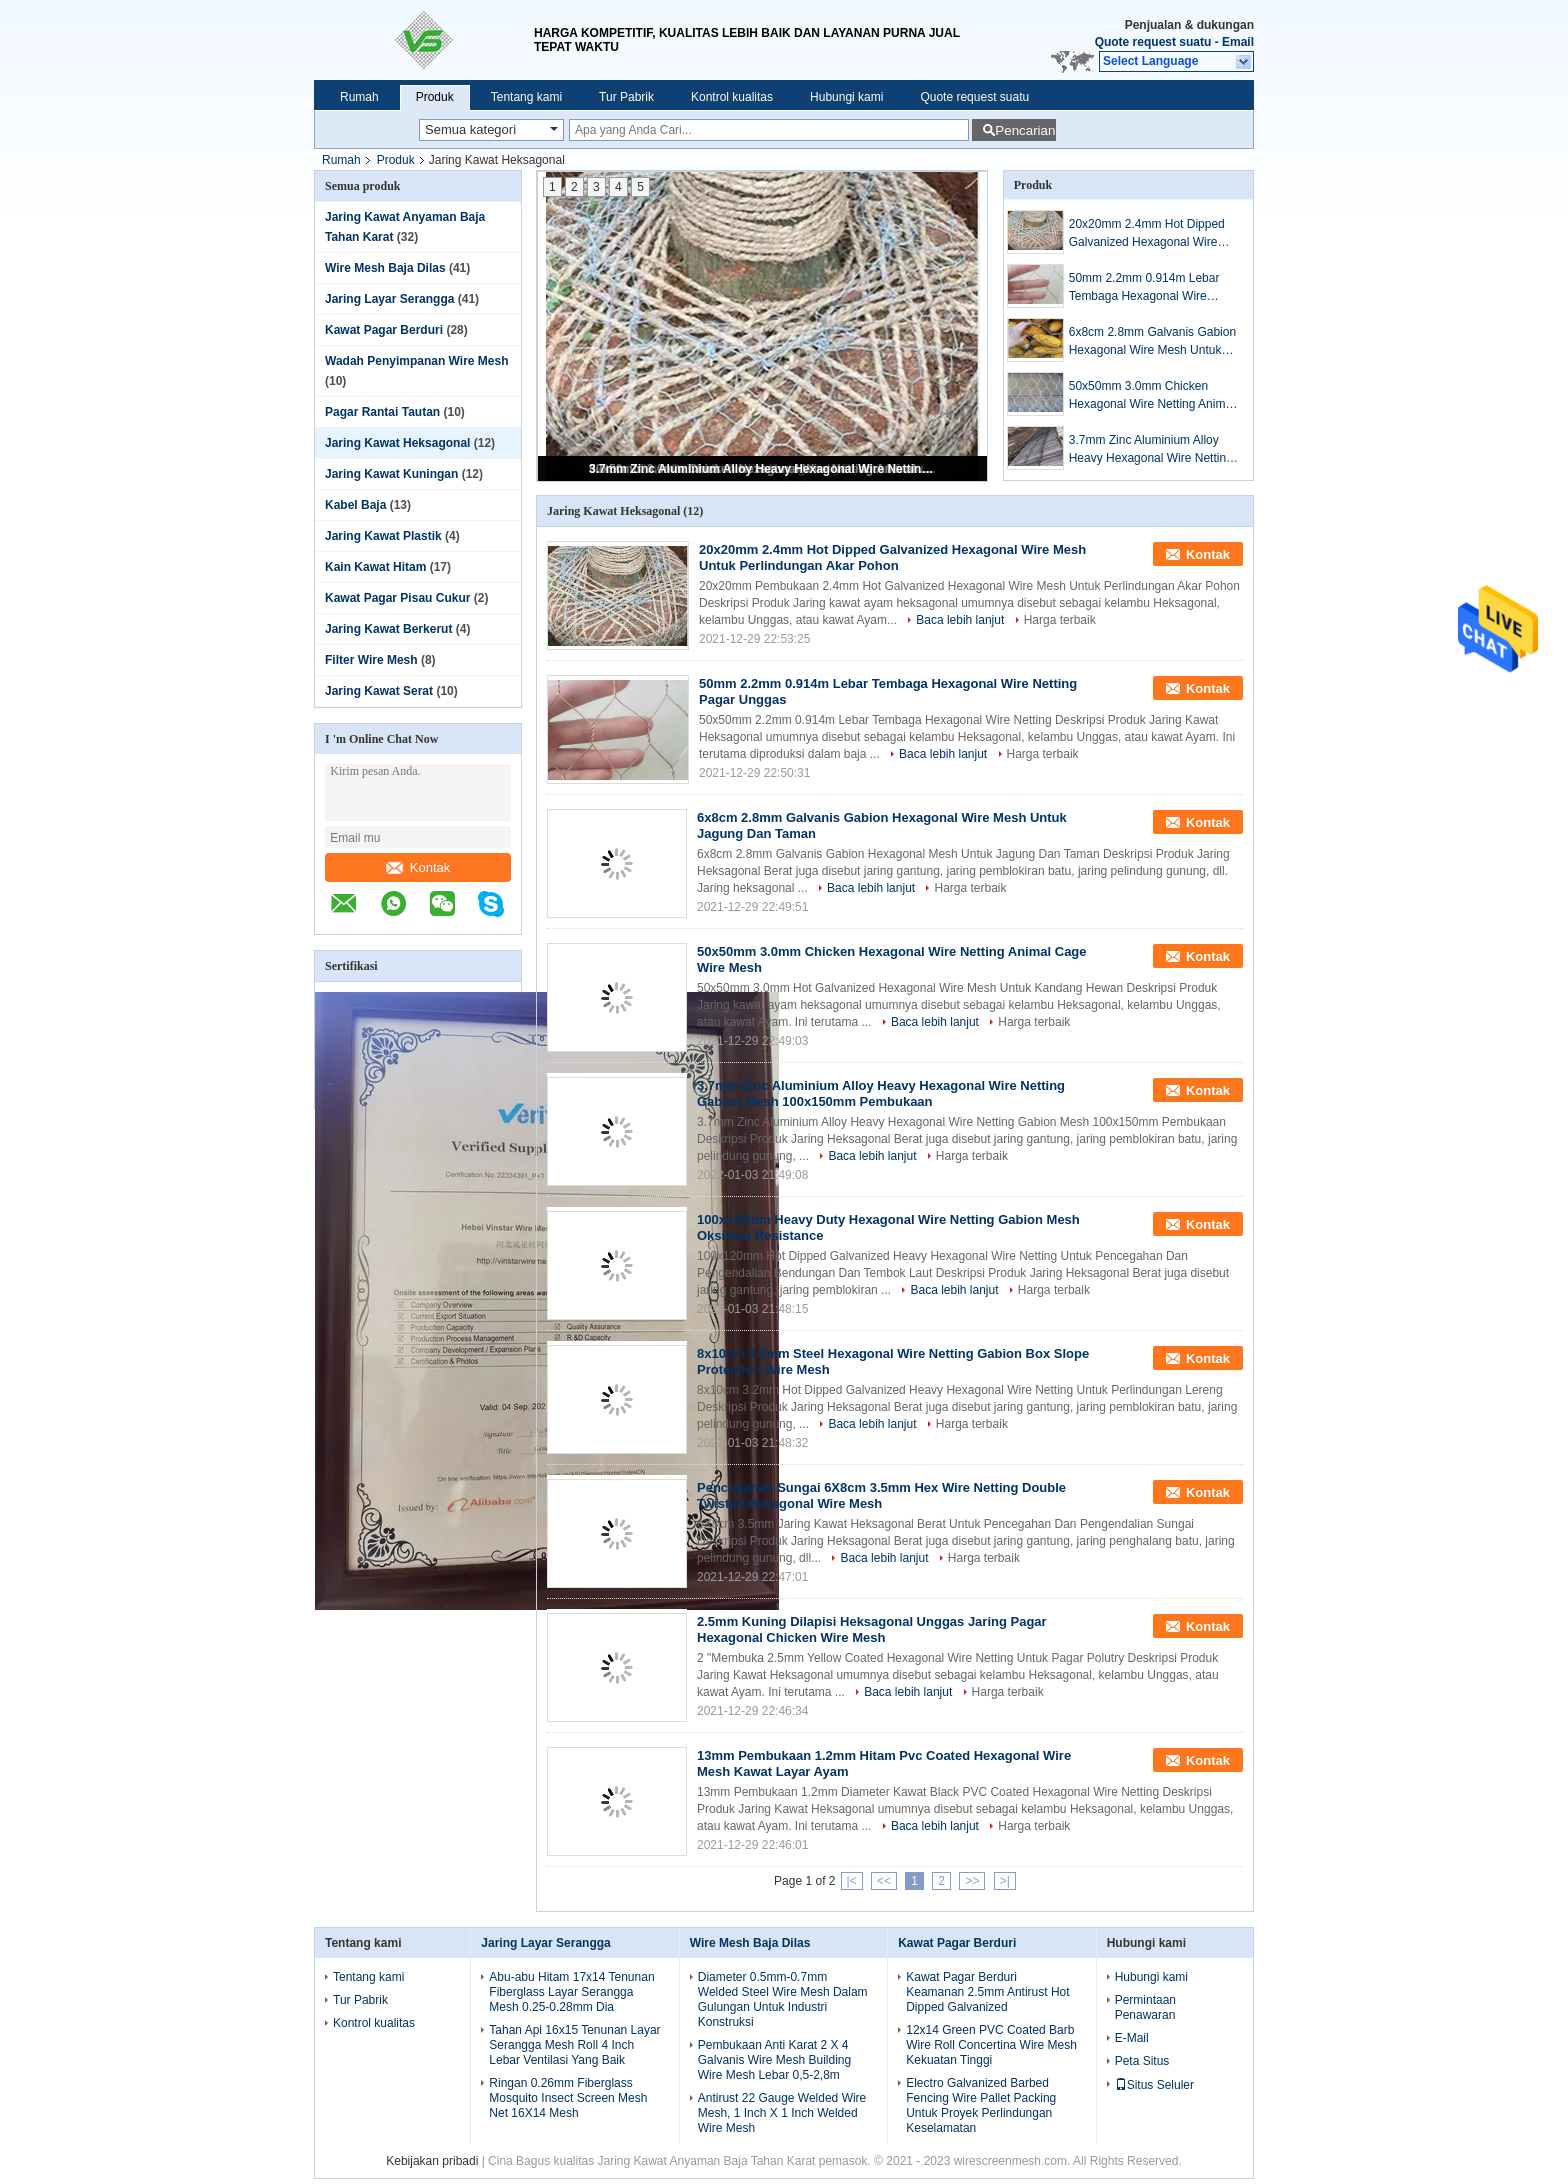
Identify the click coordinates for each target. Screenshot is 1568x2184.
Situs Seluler (1154, 2085)
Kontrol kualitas (732, 97)
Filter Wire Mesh (371, 660)
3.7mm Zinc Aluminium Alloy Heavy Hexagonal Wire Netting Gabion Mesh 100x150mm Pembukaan (764, 469)
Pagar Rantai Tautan (382, 412)
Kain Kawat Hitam (375, 567)
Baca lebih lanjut (960, 620)
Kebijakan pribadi (432, 2161)
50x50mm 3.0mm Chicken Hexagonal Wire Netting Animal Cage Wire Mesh (1152, 396)
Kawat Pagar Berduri (384, 330)
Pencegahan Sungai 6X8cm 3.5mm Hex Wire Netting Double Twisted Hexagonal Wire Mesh (881, 1495)
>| (1005, 1881)
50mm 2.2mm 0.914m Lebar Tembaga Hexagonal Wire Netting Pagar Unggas (1144, 288)
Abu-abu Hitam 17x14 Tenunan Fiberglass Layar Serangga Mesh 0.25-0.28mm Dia (571, 1992)
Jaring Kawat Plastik (383, 536)
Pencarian (1025, 130)
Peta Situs (1142, 2061)
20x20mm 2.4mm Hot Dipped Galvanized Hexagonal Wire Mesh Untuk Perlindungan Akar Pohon (1151, 234)
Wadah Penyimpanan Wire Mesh (417, 361)
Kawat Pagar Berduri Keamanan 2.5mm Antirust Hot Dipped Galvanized (987, 1992)
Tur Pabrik (626, 97)
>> (972, 1881)
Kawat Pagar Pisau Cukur (397, 598)
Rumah (359, 97)
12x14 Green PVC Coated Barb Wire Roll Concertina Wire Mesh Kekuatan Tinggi (991, 2045)
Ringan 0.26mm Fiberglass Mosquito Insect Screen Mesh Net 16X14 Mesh (568, 2098)
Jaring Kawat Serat (379, 691)
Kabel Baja (355, 505)
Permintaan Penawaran (1145, 2007)
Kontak (418, 867)
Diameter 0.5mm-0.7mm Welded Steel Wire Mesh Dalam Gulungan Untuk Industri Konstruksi (783, 1999)
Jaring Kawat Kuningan (391, 474)
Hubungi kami (846, 97)
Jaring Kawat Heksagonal (397, 443)
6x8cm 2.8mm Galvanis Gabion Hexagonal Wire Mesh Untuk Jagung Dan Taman (1152, 342)
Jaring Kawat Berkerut (388, 629)
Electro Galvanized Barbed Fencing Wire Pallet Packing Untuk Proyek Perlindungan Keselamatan (981, 2105)
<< (884, 1881)
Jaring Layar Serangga (389, 299)
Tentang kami (526, 97)
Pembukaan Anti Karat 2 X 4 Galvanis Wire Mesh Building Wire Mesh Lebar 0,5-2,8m (774, 2060)
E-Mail (1132, 2038)
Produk (435, 97)
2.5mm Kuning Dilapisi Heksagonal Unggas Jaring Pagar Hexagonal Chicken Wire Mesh (872, 1629)
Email (1238, 42)
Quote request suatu (1153, 42)
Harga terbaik (1060, 620)
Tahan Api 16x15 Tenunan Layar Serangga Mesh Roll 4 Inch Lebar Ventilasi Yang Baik (574, 2045)
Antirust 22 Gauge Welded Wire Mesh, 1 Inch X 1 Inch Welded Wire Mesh (782, 2113)
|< (852, 1881)
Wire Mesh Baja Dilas (385, 268)
